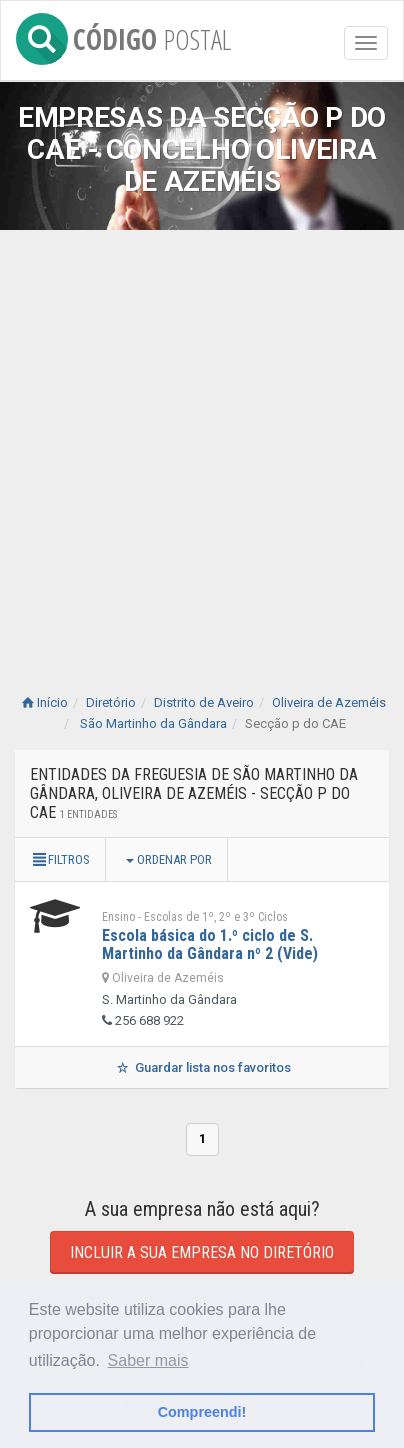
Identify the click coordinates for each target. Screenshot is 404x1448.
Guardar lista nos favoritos (201, 1067)
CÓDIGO (123, 35)
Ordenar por (169, 859)
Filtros (60, 859)
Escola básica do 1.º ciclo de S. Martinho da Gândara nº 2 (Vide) (210, 944)
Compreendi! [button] (202, 1412)
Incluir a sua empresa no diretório (202, 1252)
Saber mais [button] (148, 1360)
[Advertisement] (202, 442)
